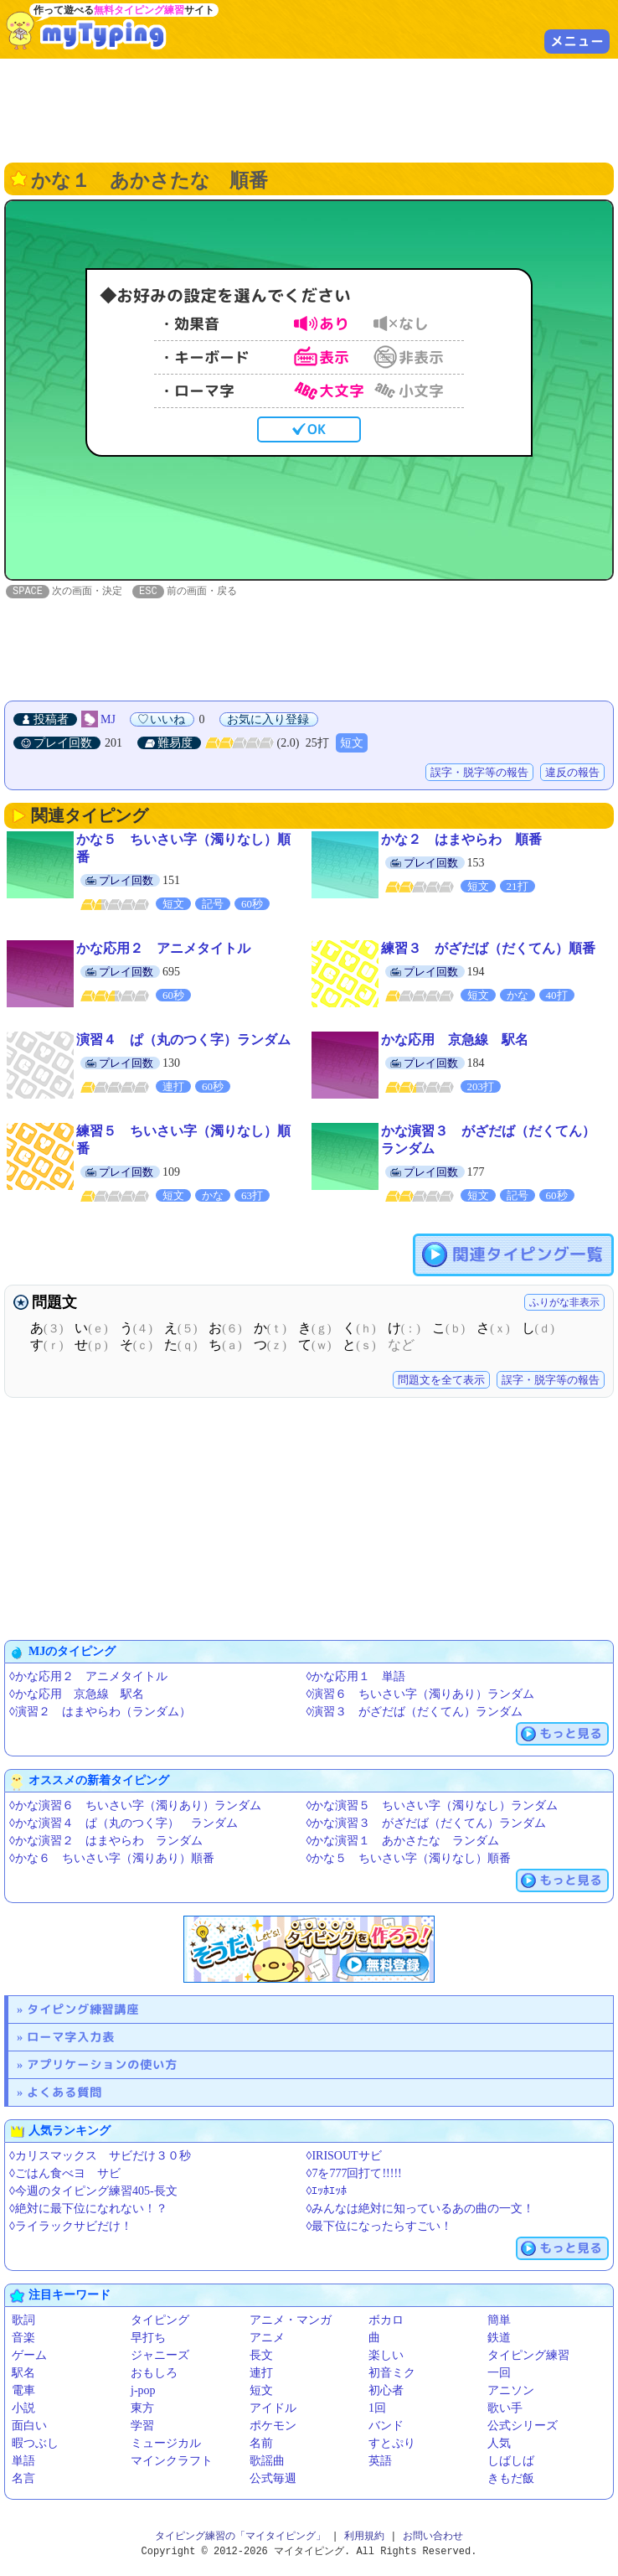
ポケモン (273, 2426)
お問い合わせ (433, 2537)
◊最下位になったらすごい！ (379, 2227)
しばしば (510, 2461)
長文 (261, 2356)
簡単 (499, 2321)
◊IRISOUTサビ (344, 2156)
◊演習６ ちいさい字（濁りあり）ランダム (420, 1695)
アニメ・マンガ (291, 2321)
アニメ (267, 2338)
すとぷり (391, 2444)
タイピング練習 (528, 2356)
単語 (23, 2461)
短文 (351, 743)
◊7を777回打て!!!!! (354, 2174)
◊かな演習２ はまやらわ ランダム (106, 1841)
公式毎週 (273, 2479)
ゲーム (29, 2356)
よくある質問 (64, 2093)
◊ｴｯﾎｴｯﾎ (327, 2191)
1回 (377, 2409)
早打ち (148, 2338)
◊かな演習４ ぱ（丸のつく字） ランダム (123, 1824)
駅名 (23, 2373)
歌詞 (23, 2321)
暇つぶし (35, 2444)
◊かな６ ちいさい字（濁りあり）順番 (111, 1859)
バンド (386, 2426)
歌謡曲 (267, 2461)
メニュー (577, 41)
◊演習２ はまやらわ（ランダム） (100, 1712)
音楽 (23, 2338)
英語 (380, 2461)
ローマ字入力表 (71, 2037)
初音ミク (391, 2373)
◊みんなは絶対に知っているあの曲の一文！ (420, 2209)
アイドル (273, 2409)
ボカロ (386, 2321)
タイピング (160, 2321)
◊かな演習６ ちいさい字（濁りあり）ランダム (135, 1806)
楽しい (386, 2356)
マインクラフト (172, 2461)
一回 (499, 2373)
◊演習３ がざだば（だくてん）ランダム (414, 1712)
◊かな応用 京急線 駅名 (76, 1695)
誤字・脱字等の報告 (479, 773)
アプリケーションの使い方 (102, 2065)
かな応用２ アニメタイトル (163, 949)
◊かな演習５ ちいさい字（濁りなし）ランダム (432, 1806)
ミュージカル (166, 2444)
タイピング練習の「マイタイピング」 (240, 2537)
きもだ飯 (510, 2479)
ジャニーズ (160, 2356)
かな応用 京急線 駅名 (454, 1040)
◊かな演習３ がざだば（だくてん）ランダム (426, 1824)
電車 (23, 2391)
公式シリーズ (522, 2426)
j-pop (143, 2391)
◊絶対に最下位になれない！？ (88, 2209)
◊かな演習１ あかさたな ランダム (403, 1841)
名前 (261, 2444)
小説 (23, 2409)
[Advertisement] (309, 109)
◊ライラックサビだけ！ (70, 2227)
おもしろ (154, 2373)
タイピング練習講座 (83, 2010)
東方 (142, 2409)
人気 (499, 2444)
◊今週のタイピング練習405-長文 (93, 2191)
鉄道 (499, 2338)
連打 (261, 2373)
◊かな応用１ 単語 (356, 1677)
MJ (108, 720)
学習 (142, 2426)
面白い (29, 2426)
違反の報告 (572, 773)
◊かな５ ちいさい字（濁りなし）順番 (409, 1859)
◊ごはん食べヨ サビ (65, 2174)
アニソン (510, 2391)
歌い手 (505, 2409)
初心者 (386, 2391)
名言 (23, 2479)
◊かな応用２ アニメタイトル (88, 1677)
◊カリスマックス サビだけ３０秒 (100, 2156)
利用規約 (364, 2537)
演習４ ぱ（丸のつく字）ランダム (183, 1040)
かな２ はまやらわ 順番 (461, 840)
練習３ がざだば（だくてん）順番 (488, 949)
